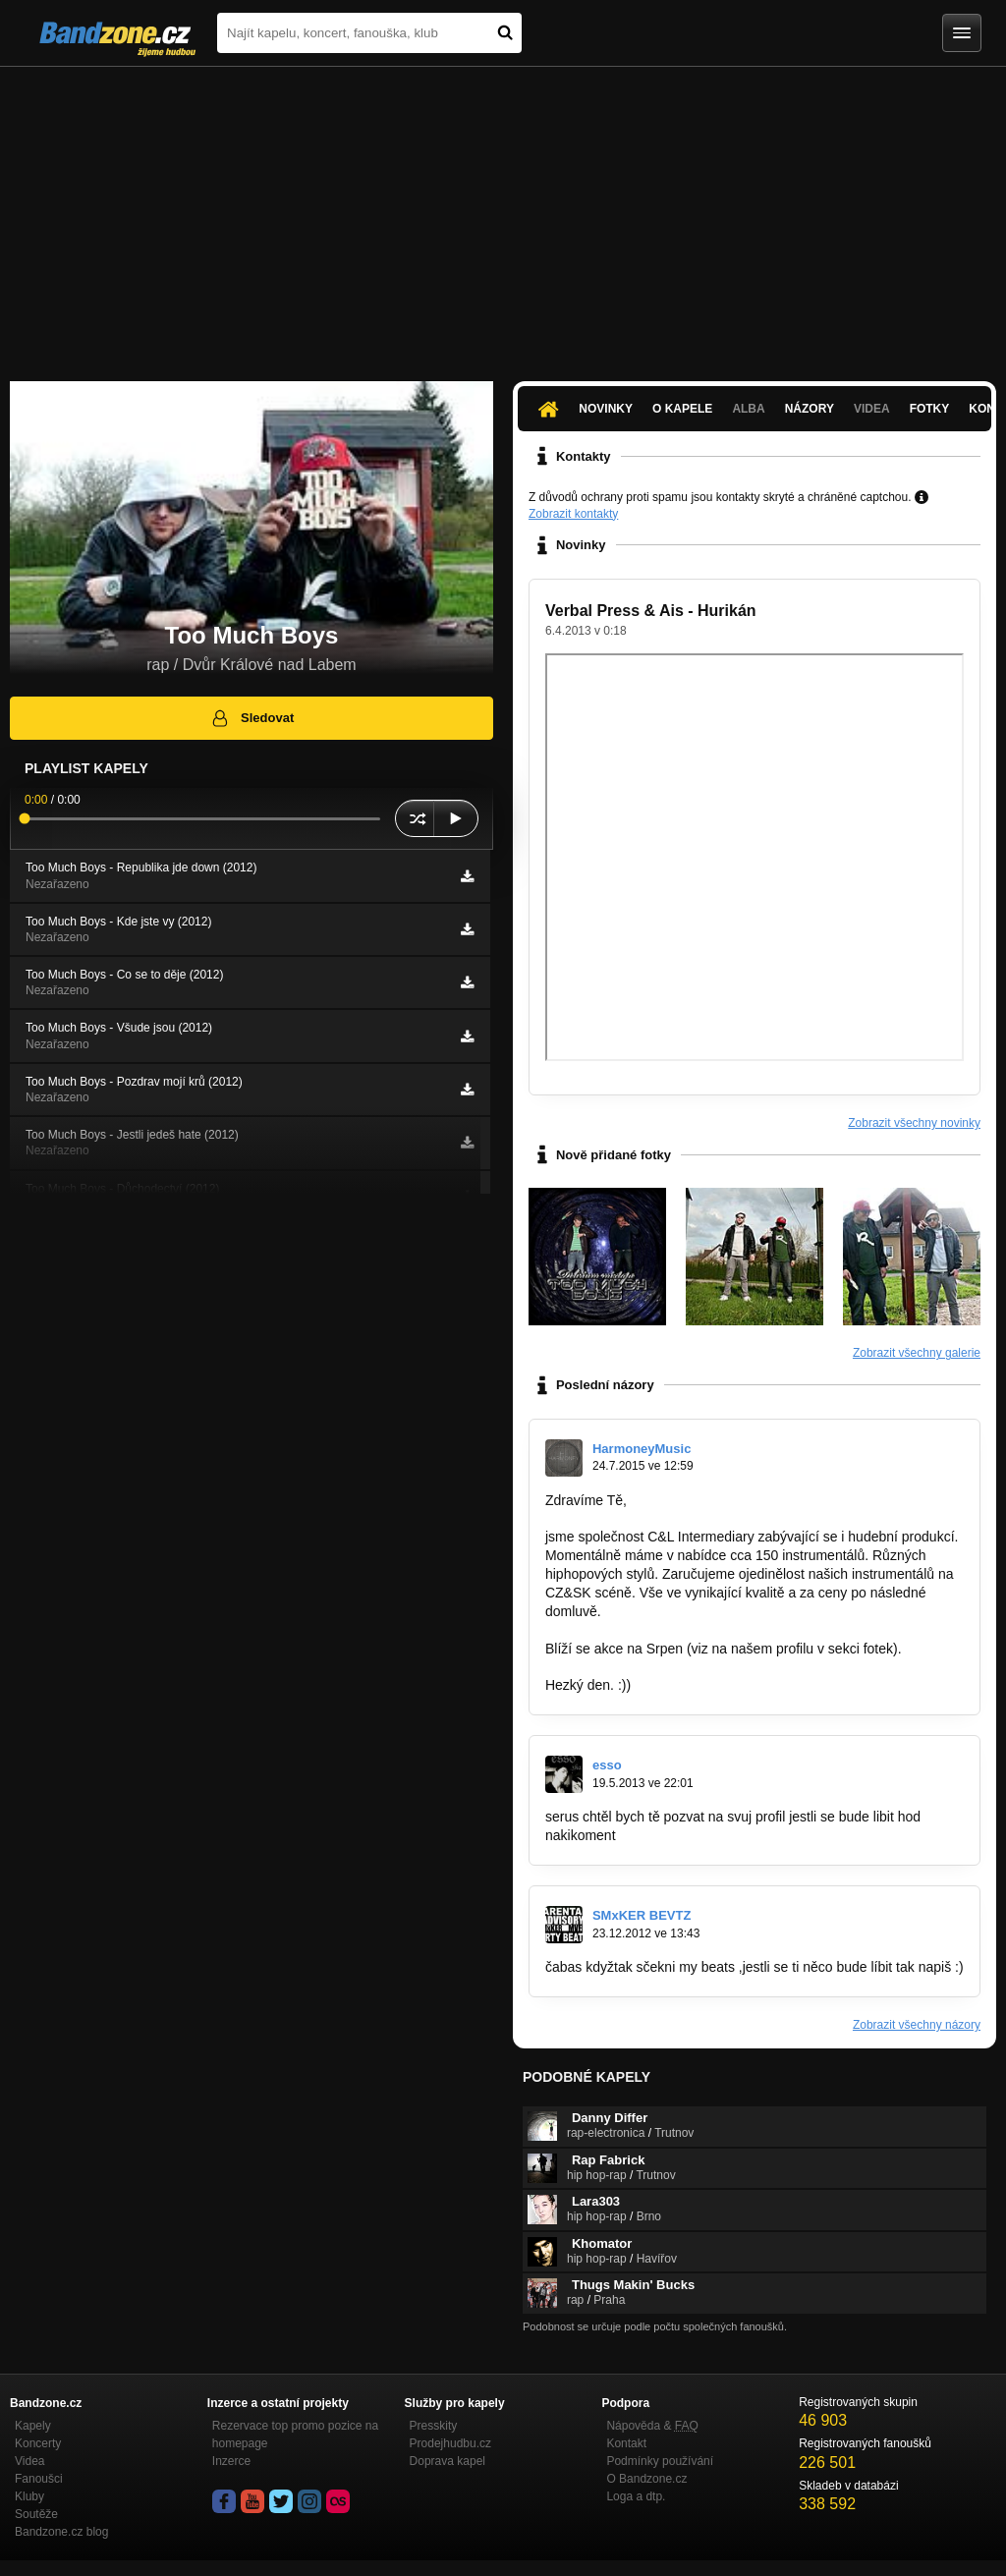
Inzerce (231, 2461)
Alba (748, 409)
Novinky (606, 409)
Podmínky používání (659, 2461)
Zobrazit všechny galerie (916, 1353)
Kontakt (626, 2443)
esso (607, 1765)
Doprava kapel (447, 2461)
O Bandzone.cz (646, 2479)
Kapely (33, 2426)
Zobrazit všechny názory (916, 2025)
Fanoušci (39, 2479)
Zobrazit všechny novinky (914, 1123)
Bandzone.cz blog (61, 2532)
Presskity (434, 2426)
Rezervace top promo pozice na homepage (295, 2434)
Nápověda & (652, 2426)
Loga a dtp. (635, 2496)
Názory (809, 409)
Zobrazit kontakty (573, 514)
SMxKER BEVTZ (641, 1915)
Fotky (930, 409)
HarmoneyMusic (641, 1448)
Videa (872, 409)
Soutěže (36, 2514)
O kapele (682, 409)
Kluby (29, 2496)
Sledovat (252, 718)
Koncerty (38, 2443)
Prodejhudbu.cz (450, 2443)
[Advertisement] (503, 214)
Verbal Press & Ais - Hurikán (650, 610)
